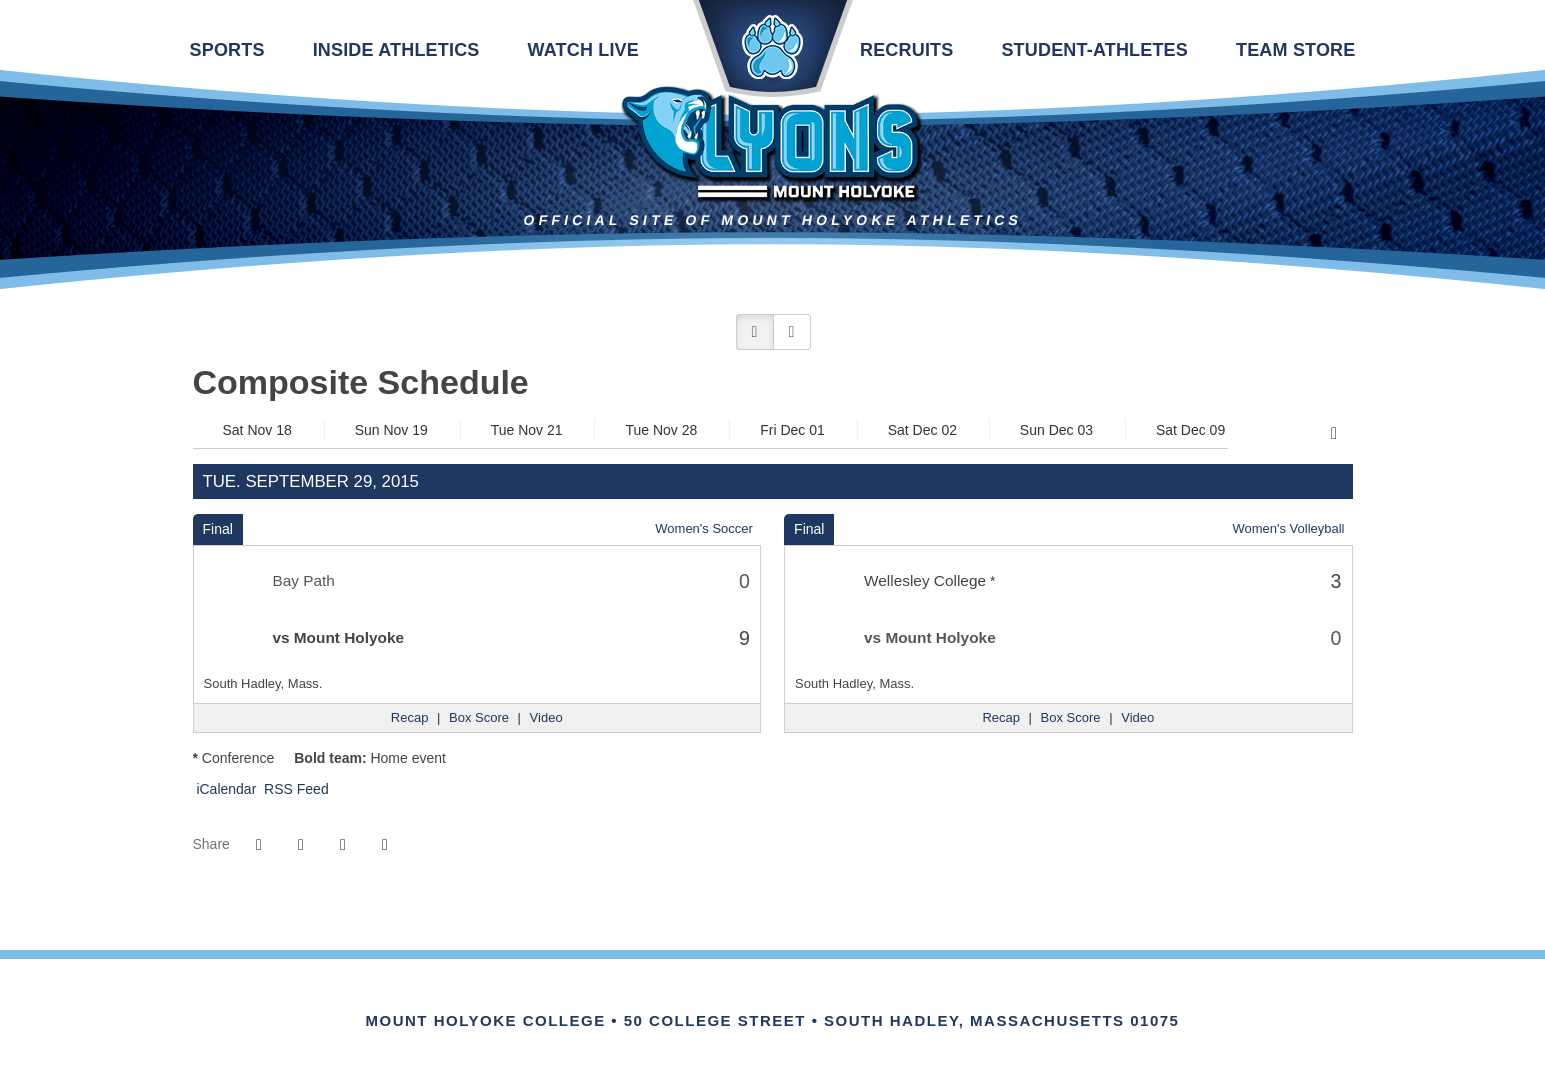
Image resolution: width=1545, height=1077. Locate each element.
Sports (227, 50)
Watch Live (583, 50)
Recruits (906, 50)
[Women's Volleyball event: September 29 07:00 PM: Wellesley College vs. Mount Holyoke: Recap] (1001, 718)
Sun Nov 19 (391, 430)
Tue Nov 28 (661, 430)
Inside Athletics (396, 50)
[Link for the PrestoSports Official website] (854, 999)
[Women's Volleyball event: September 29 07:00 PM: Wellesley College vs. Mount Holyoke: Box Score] (1071, 718)
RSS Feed (294, 789)
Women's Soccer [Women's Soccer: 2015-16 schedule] (704, 528)
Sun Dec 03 (1056, 430)
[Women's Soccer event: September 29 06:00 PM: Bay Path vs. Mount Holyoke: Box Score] (479, 718)
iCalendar (225, 789)
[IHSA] (745, 999)
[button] (755, 332)
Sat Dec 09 (1190, 430)
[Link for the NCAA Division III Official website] (799, 999)
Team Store (1295, 50)
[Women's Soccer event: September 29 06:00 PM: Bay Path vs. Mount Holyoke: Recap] (410, 718)
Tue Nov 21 (527, 430)
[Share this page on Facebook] (259, 845)
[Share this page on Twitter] (301, 845)
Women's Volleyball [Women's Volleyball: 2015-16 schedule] (1288, 528)
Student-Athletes (1094, 50)
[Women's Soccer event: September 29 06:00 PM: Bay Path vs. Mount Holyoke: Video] (546, 718)
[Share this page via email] (343, 845)
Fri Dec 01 (792, 430)
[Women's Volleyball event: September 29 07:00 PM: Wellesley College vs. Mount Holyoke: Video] (1137, 718)
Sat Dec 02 (922, 430)
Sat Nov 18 (257, 430)
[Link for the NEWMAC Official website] (690, 999)
